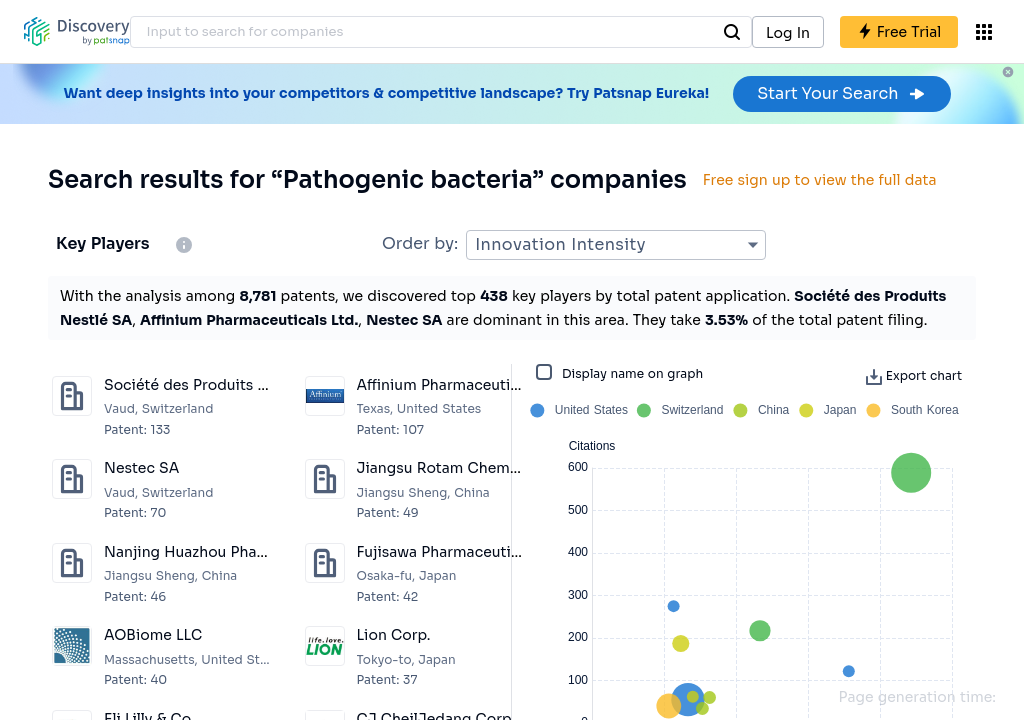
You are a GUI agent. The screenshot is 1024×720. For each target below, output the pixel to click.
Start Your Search (841, 93)
